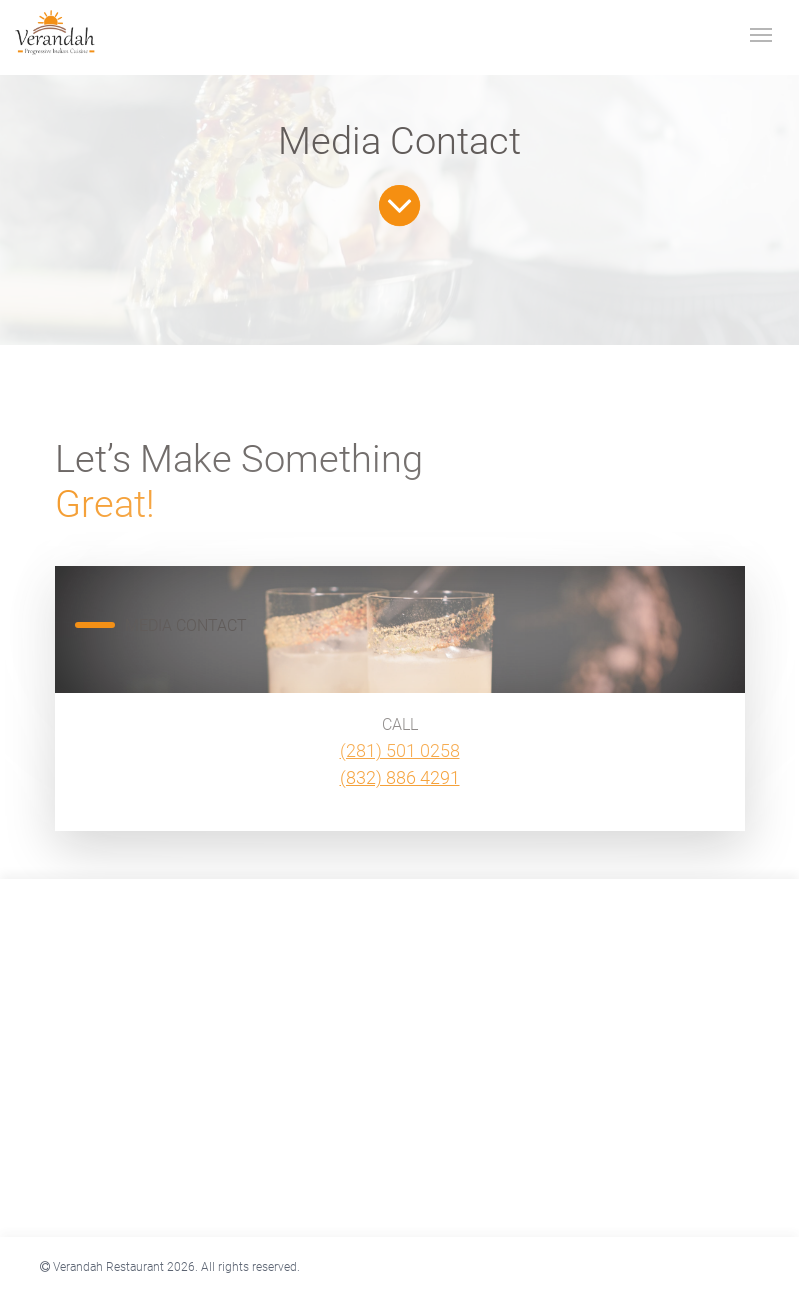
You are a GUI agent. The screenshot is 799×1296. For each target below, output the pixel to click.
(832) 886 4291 (400, 777)
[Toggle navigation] (761, 33)
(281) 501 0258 (400, 750)
